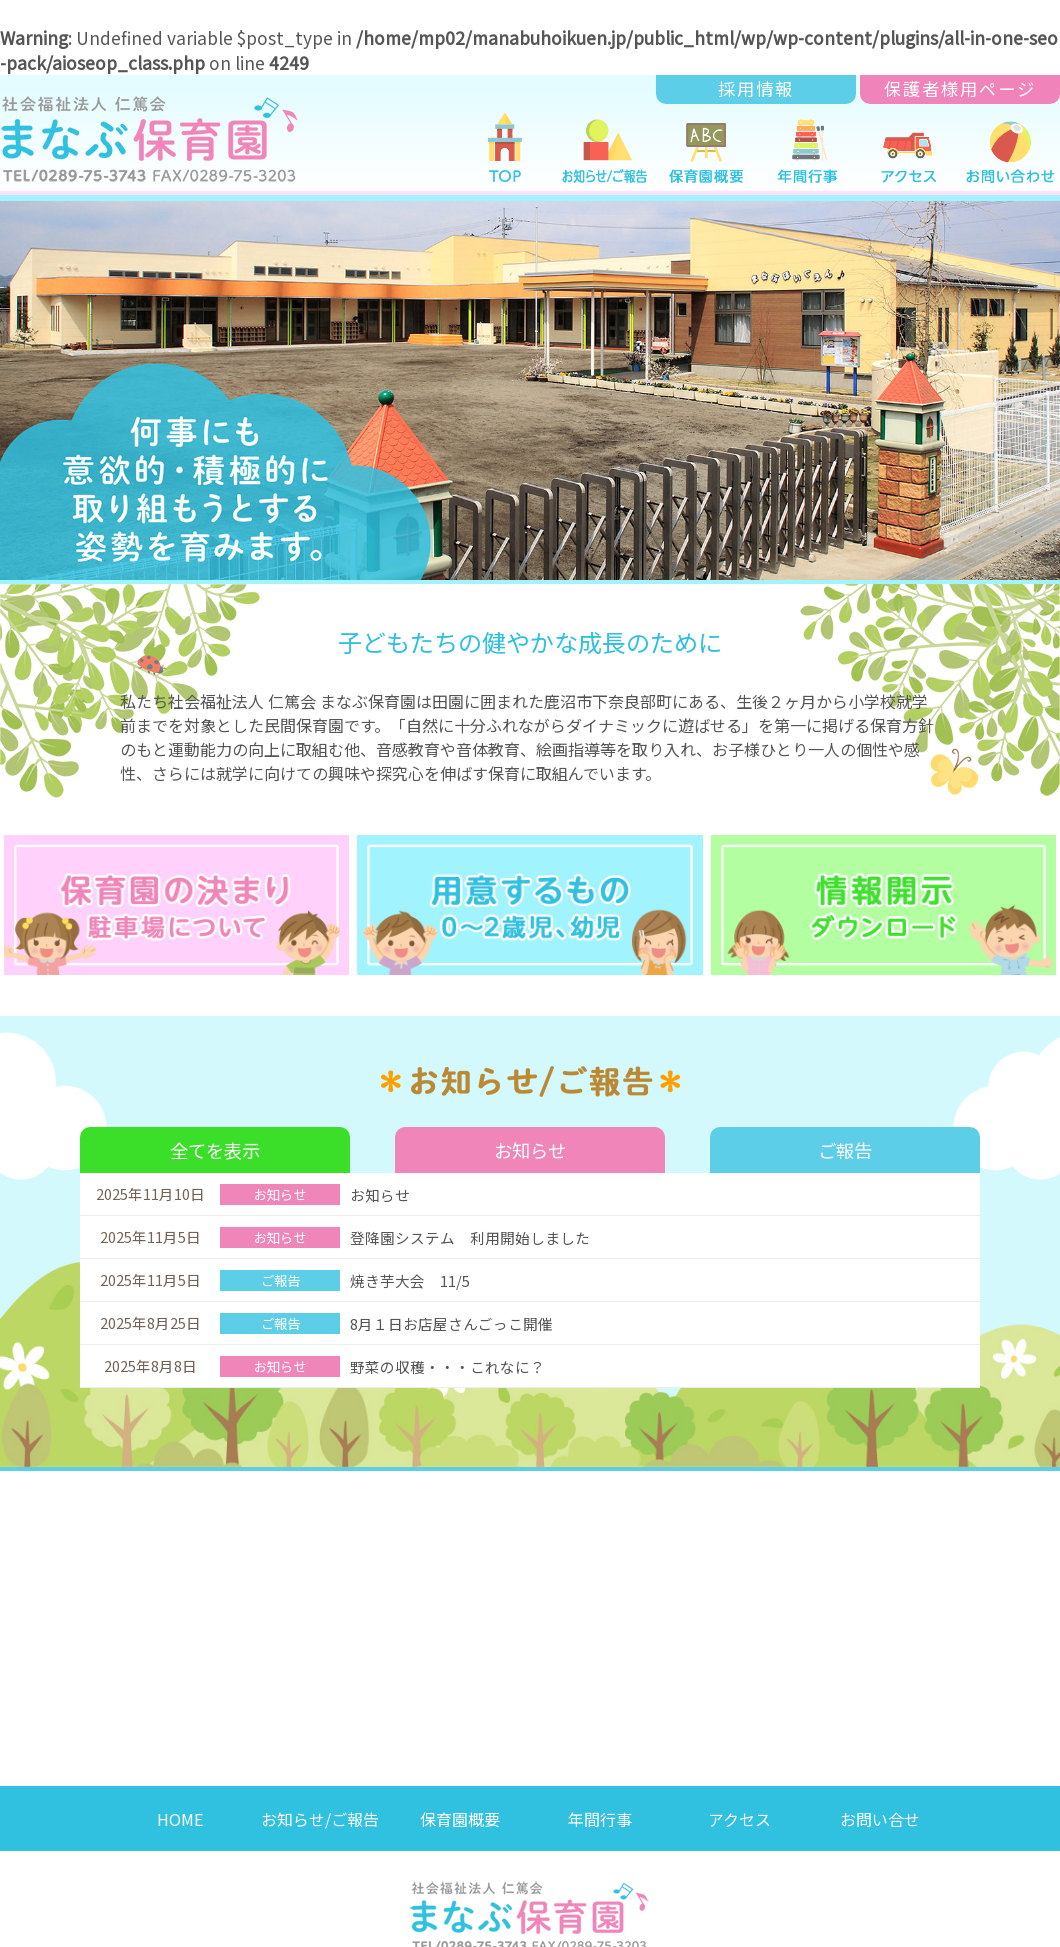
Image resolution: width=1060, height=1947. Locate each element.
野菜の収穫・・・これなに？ (447, 1355)
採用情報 (756, 88)
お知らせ (530, 1138)
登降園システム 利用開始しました (470, 1226)
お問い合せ (880, 1807)
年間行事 (600, 1807)
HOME (180, 1807)
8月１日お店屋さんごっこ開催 (451, 1312)
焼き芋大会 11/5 (417, 1269)
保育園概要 (460, 1807)
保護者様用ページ (960, 88)
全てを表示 (215, 1138)
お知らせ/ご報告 (320, 1807)
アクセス (739, 1807)
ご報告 (845, 1138)
